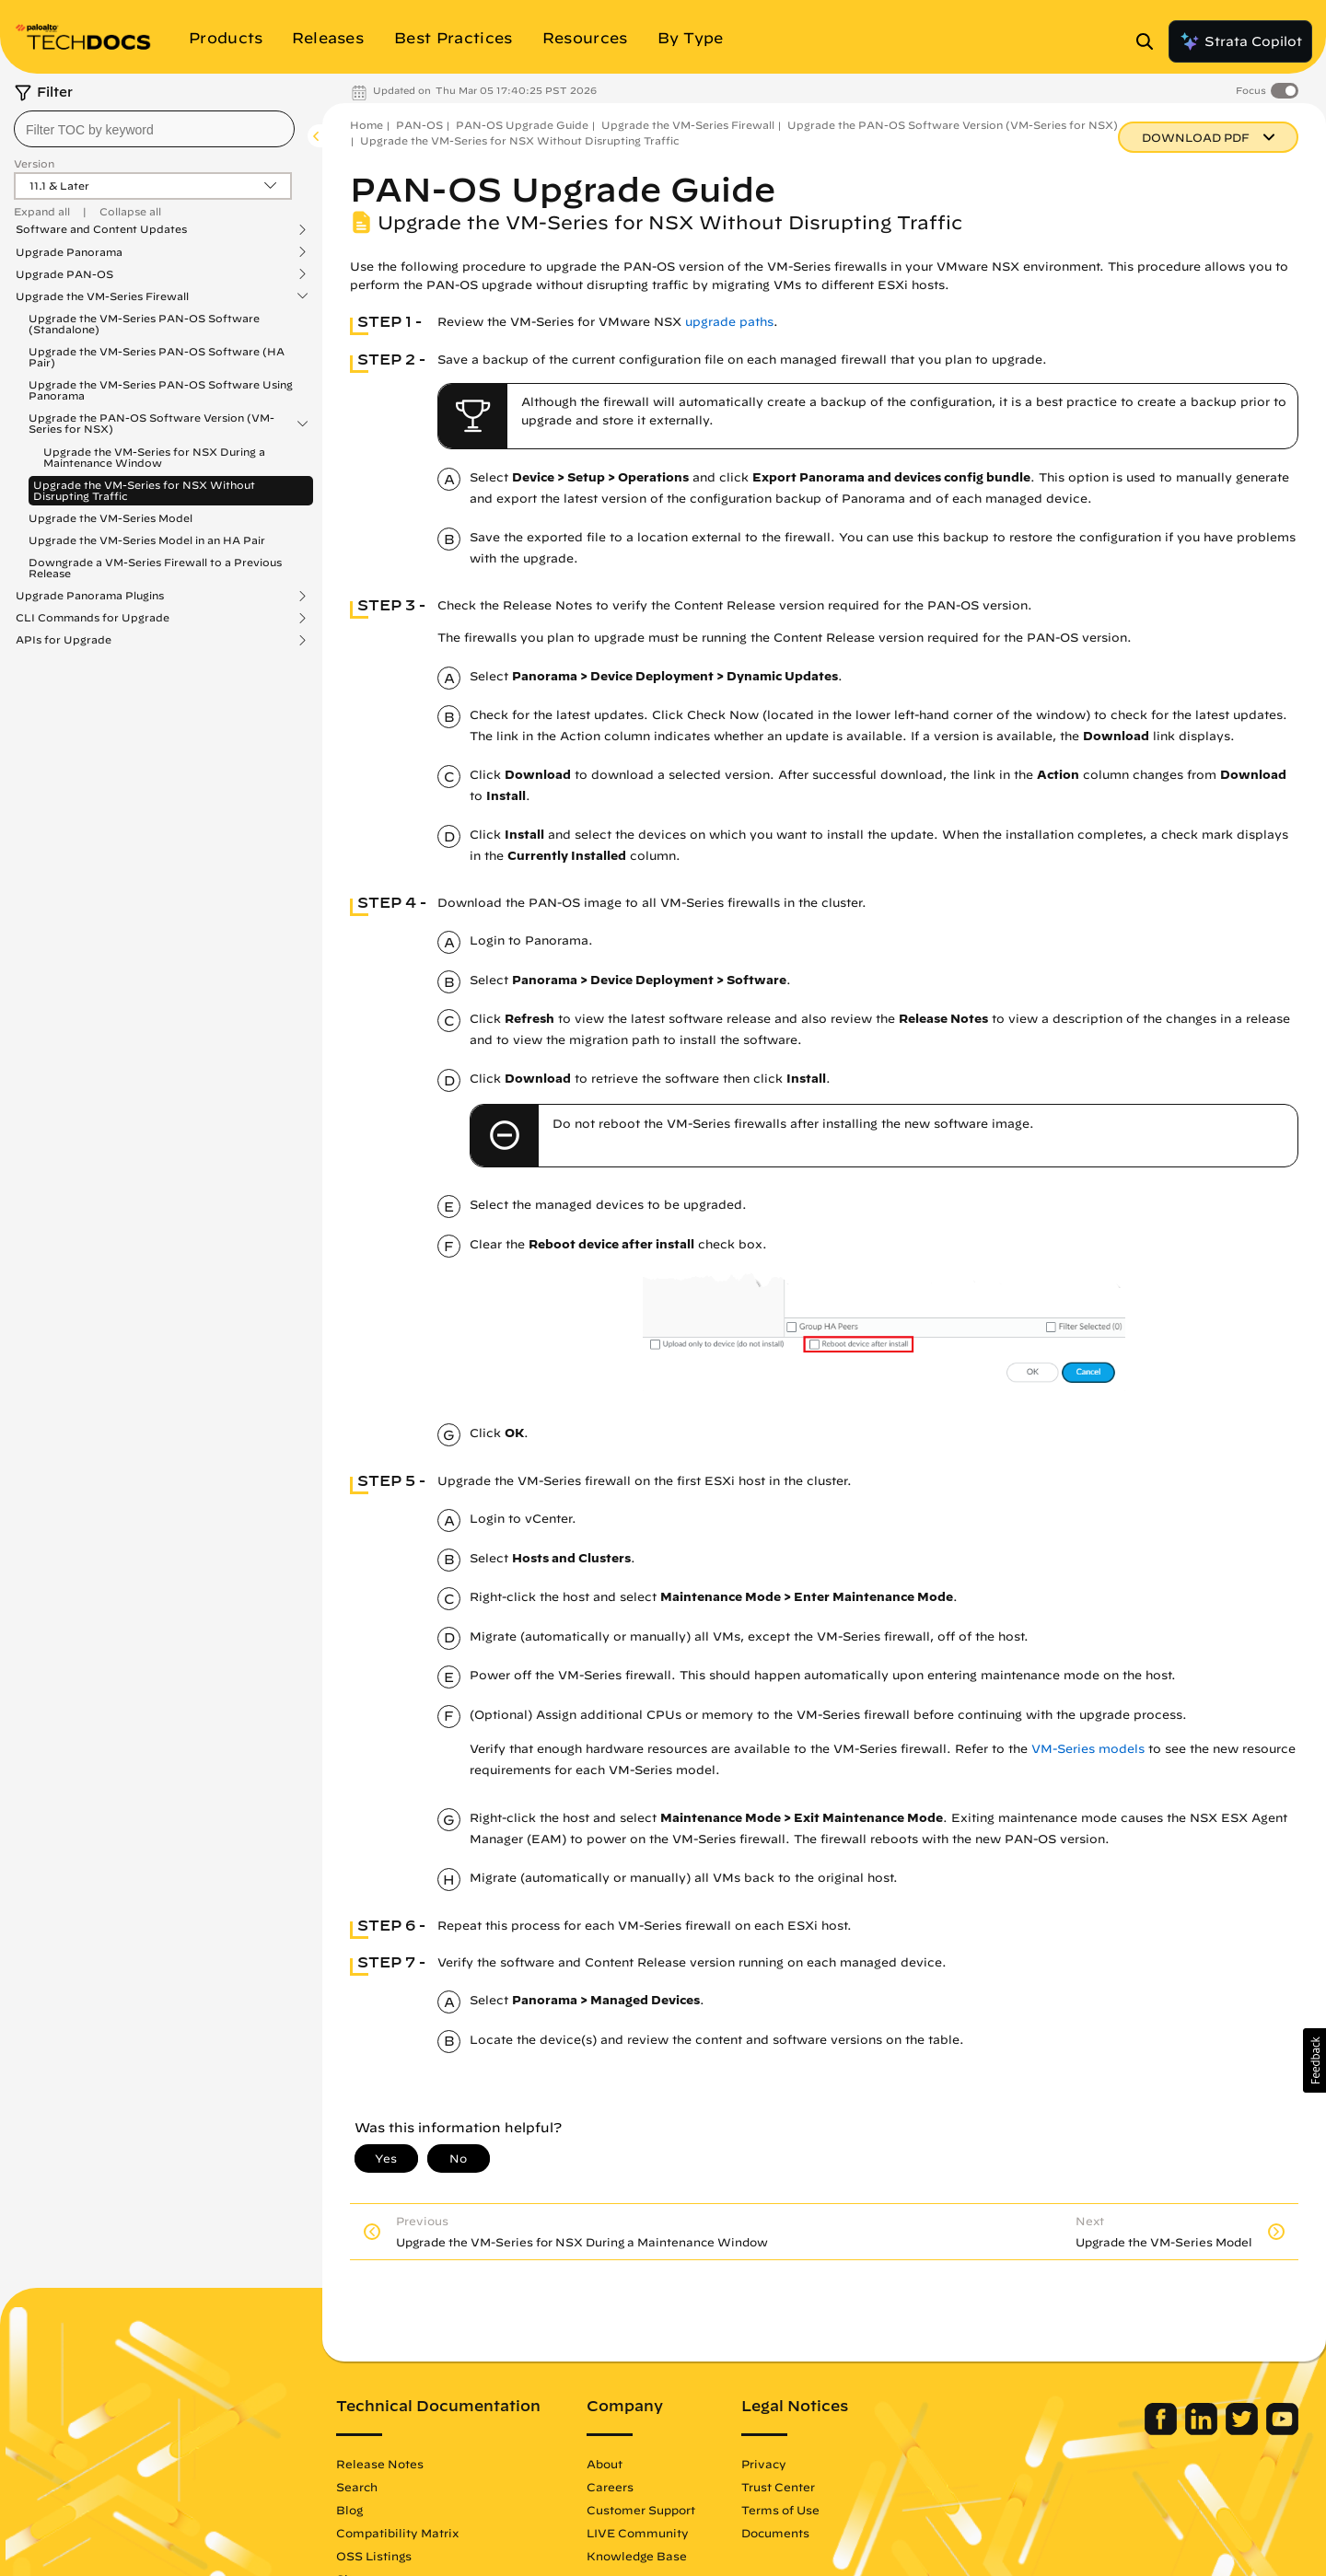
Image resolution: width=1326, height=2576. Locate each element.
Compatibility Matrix (397, 2532)
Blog (349, 2509)
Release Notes (380, 2463)
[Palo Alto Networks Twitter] (1244, 2430)
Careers (610, 2486)
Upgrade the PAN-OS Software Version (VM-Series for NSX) (151, 423)
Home (366, 125)
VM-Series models (1088, 1749)
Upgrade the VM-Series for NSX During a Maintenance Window (154, 457)
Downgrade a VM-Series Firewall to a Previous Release (155, 567)
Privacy (763, 2463)
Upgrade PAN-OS (64, 274)
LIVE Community (638, 2532)
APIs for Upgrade (63, 639)
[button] (1314, 2060)
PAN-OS (419, 125)
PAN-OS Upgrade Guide (522, 125)
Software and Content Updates (101, 229)
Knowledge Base (637, 2555)
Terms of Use (780, 2509)
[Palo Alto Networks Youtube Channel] (1282, 2430)
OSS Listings (374, 2555)
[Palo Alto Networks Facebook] (1163, 2430)
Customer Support (641, 2509)
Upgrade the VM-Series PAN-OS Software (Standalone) (144, 323)
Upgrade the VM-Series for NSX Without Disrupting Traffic (144, 490)
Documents (775, 2532)
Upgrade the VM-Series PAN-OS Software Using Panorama (161, 389)
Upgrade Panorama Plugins (90, 595)
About (604, 2463)
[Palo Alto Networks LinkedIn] (1203, 2430)
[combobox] (154, 128)
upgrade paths (729, 322)
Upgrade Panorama (69, 252)
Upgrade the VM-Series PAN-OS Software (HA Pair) (157, 356)
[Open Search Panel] (1150, 41)
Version (34, 163)
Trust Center (778, 2486)
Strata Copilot (1240, 41)
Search (357, 2486)
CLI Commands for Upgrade (92, 617)
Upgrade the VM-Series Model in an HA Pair (147, 540)
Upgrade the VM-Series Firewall (102, 296)
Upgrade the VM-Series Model (110, 518)
